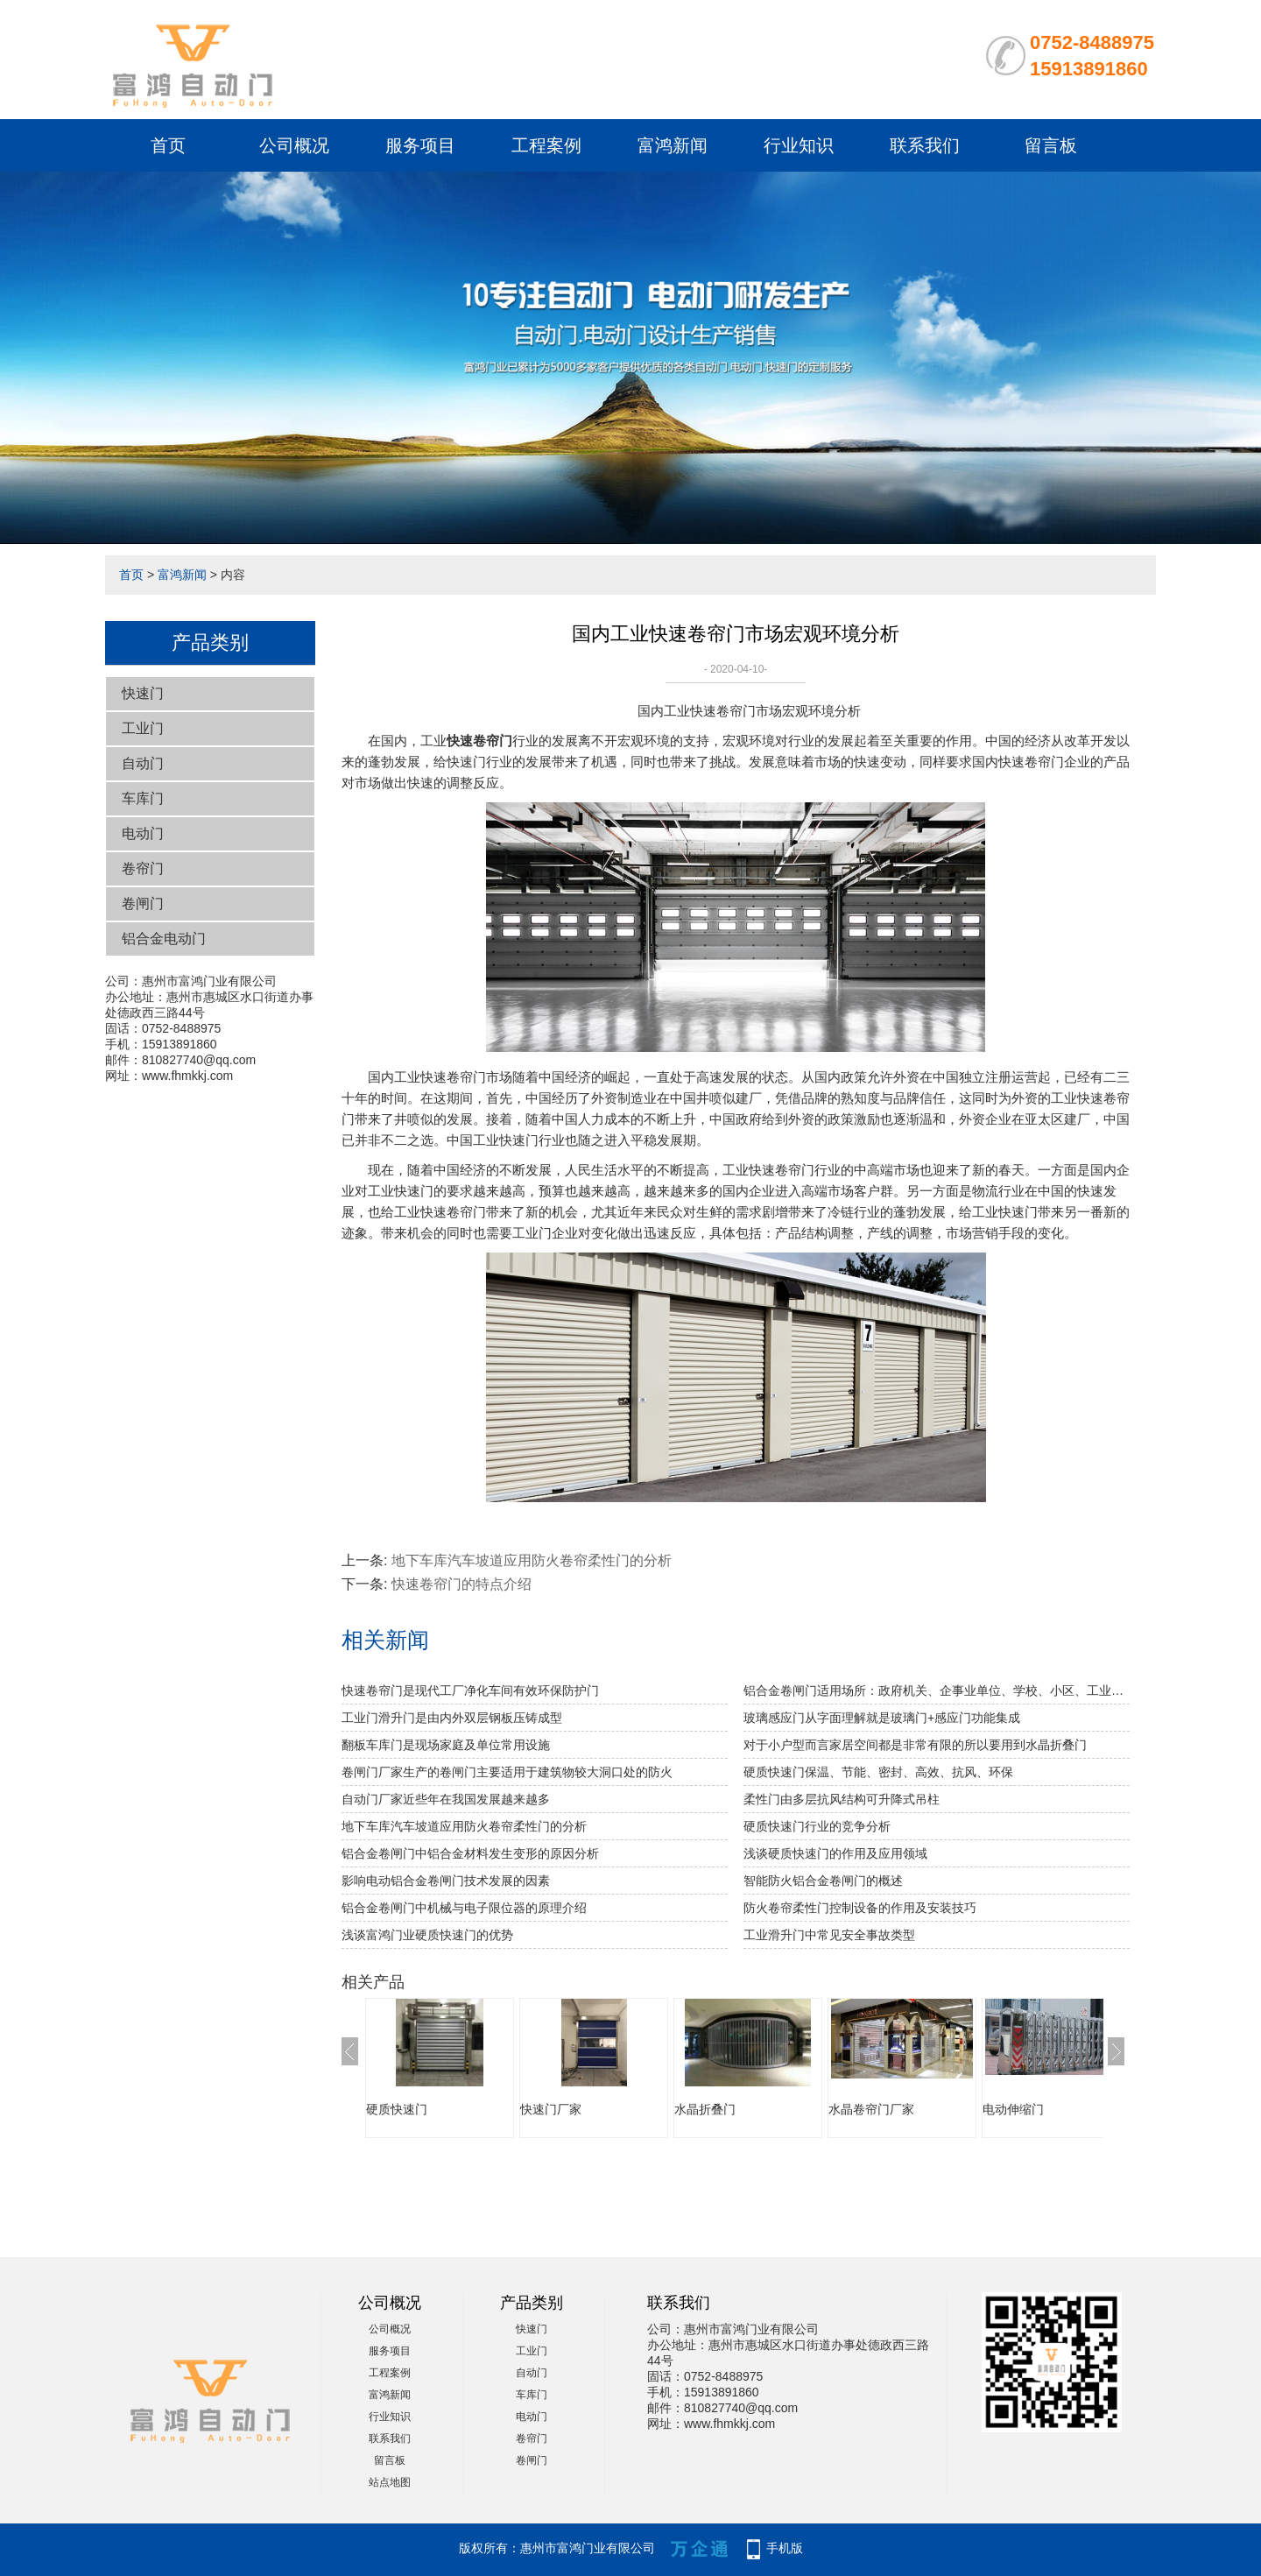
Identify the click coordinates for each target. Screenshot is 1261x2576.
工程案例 (546, 145)
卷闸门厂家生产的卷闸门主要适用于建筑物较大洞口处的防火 (507, 1772)
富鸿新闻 (673, 145)
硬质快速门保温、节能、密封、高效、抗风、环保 (878, 1772)
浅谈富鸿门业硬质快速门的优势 (427, 1935)
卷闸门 (143, 903)
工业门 (143, 728)
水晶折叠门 (705, 2109)
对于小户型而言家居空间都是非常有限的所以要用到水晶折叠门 (915, 1745)
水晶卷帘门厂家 (871, 2109)
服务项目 (420, 145)
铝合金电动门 (164, 938)
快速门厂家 (550, 2109)
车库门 (143, 798)
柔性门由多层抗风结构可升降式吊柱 (841, 1799)
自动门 (143, 763)
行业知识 (799, 145)
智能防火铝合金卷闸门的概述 (823, 1881)
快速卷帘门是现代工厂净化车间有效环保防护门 (470, 1690)
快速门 (143, 693)
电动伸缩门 (1013, 2109)
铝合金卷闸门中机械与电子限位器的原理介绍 (464, 1908)
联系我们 (925, 145)
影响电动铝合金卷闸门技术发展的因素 (446, 1881)
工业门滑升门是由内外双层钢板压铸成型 (452, 1718)
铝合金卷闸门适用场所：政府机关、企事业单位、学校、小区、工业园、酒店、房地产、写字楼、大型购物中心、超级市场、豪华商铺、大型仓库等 (936, 1690)
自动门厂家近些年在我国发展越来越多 (446, 1799)
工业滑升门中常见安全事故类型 (829, 1935)
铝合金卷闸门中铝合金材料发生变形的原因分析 (470, 1853)
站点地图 (390, 2482)
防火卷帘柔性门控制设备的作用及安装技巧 (859, 1908)
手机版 (784, 2548)
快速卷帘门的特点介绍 (461, 1584)
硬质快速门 (396, 2109)
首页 (168, 145)
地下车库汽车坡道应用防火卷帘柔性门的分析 (531, 1560)
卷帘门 (143, 868)
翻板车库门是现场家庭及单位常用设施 (446, 1745)
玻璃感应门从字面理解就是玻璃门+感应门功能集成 (881, 1718)
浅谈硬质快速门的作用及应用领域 (835, 1853)
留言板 (1051, 145)
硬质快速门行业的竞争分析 (817, 1826)
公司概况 (294, 145)
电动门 (143, 833)
